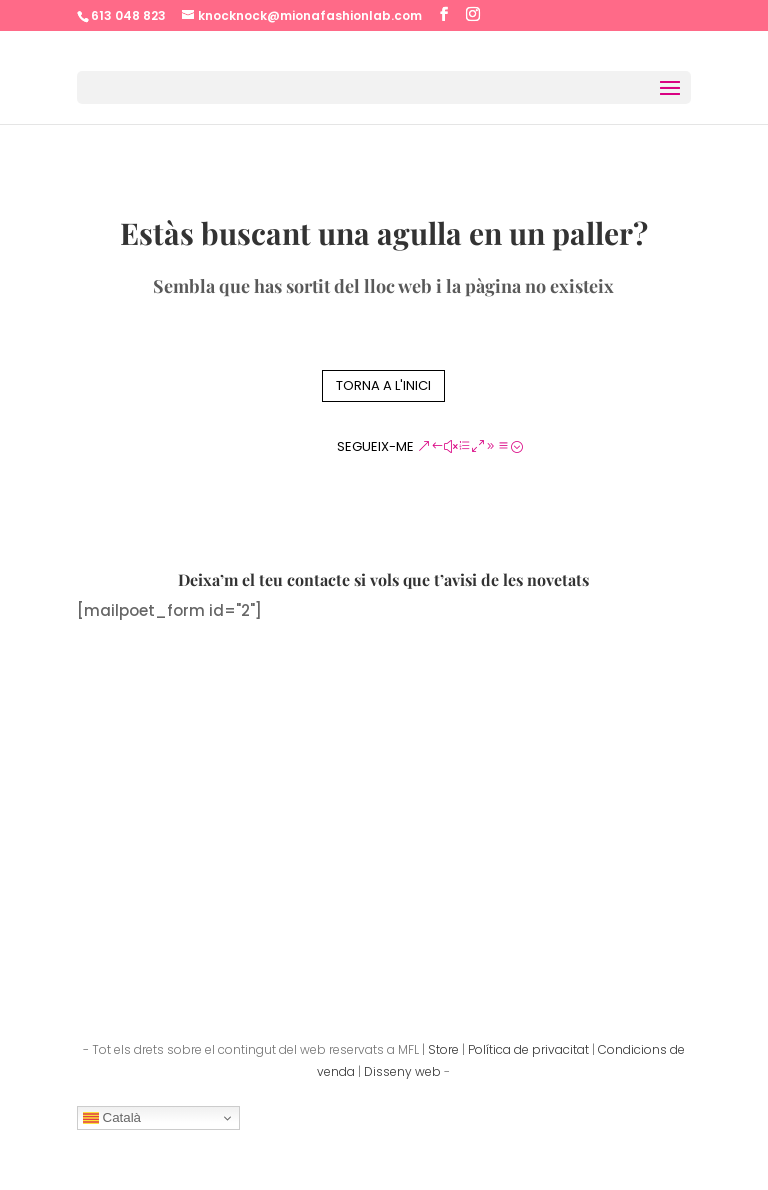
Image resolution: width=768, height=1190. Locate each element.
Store (443, 1049)
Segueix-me (375, 446)
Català (112, 1118)
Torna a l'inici (383, 385)
